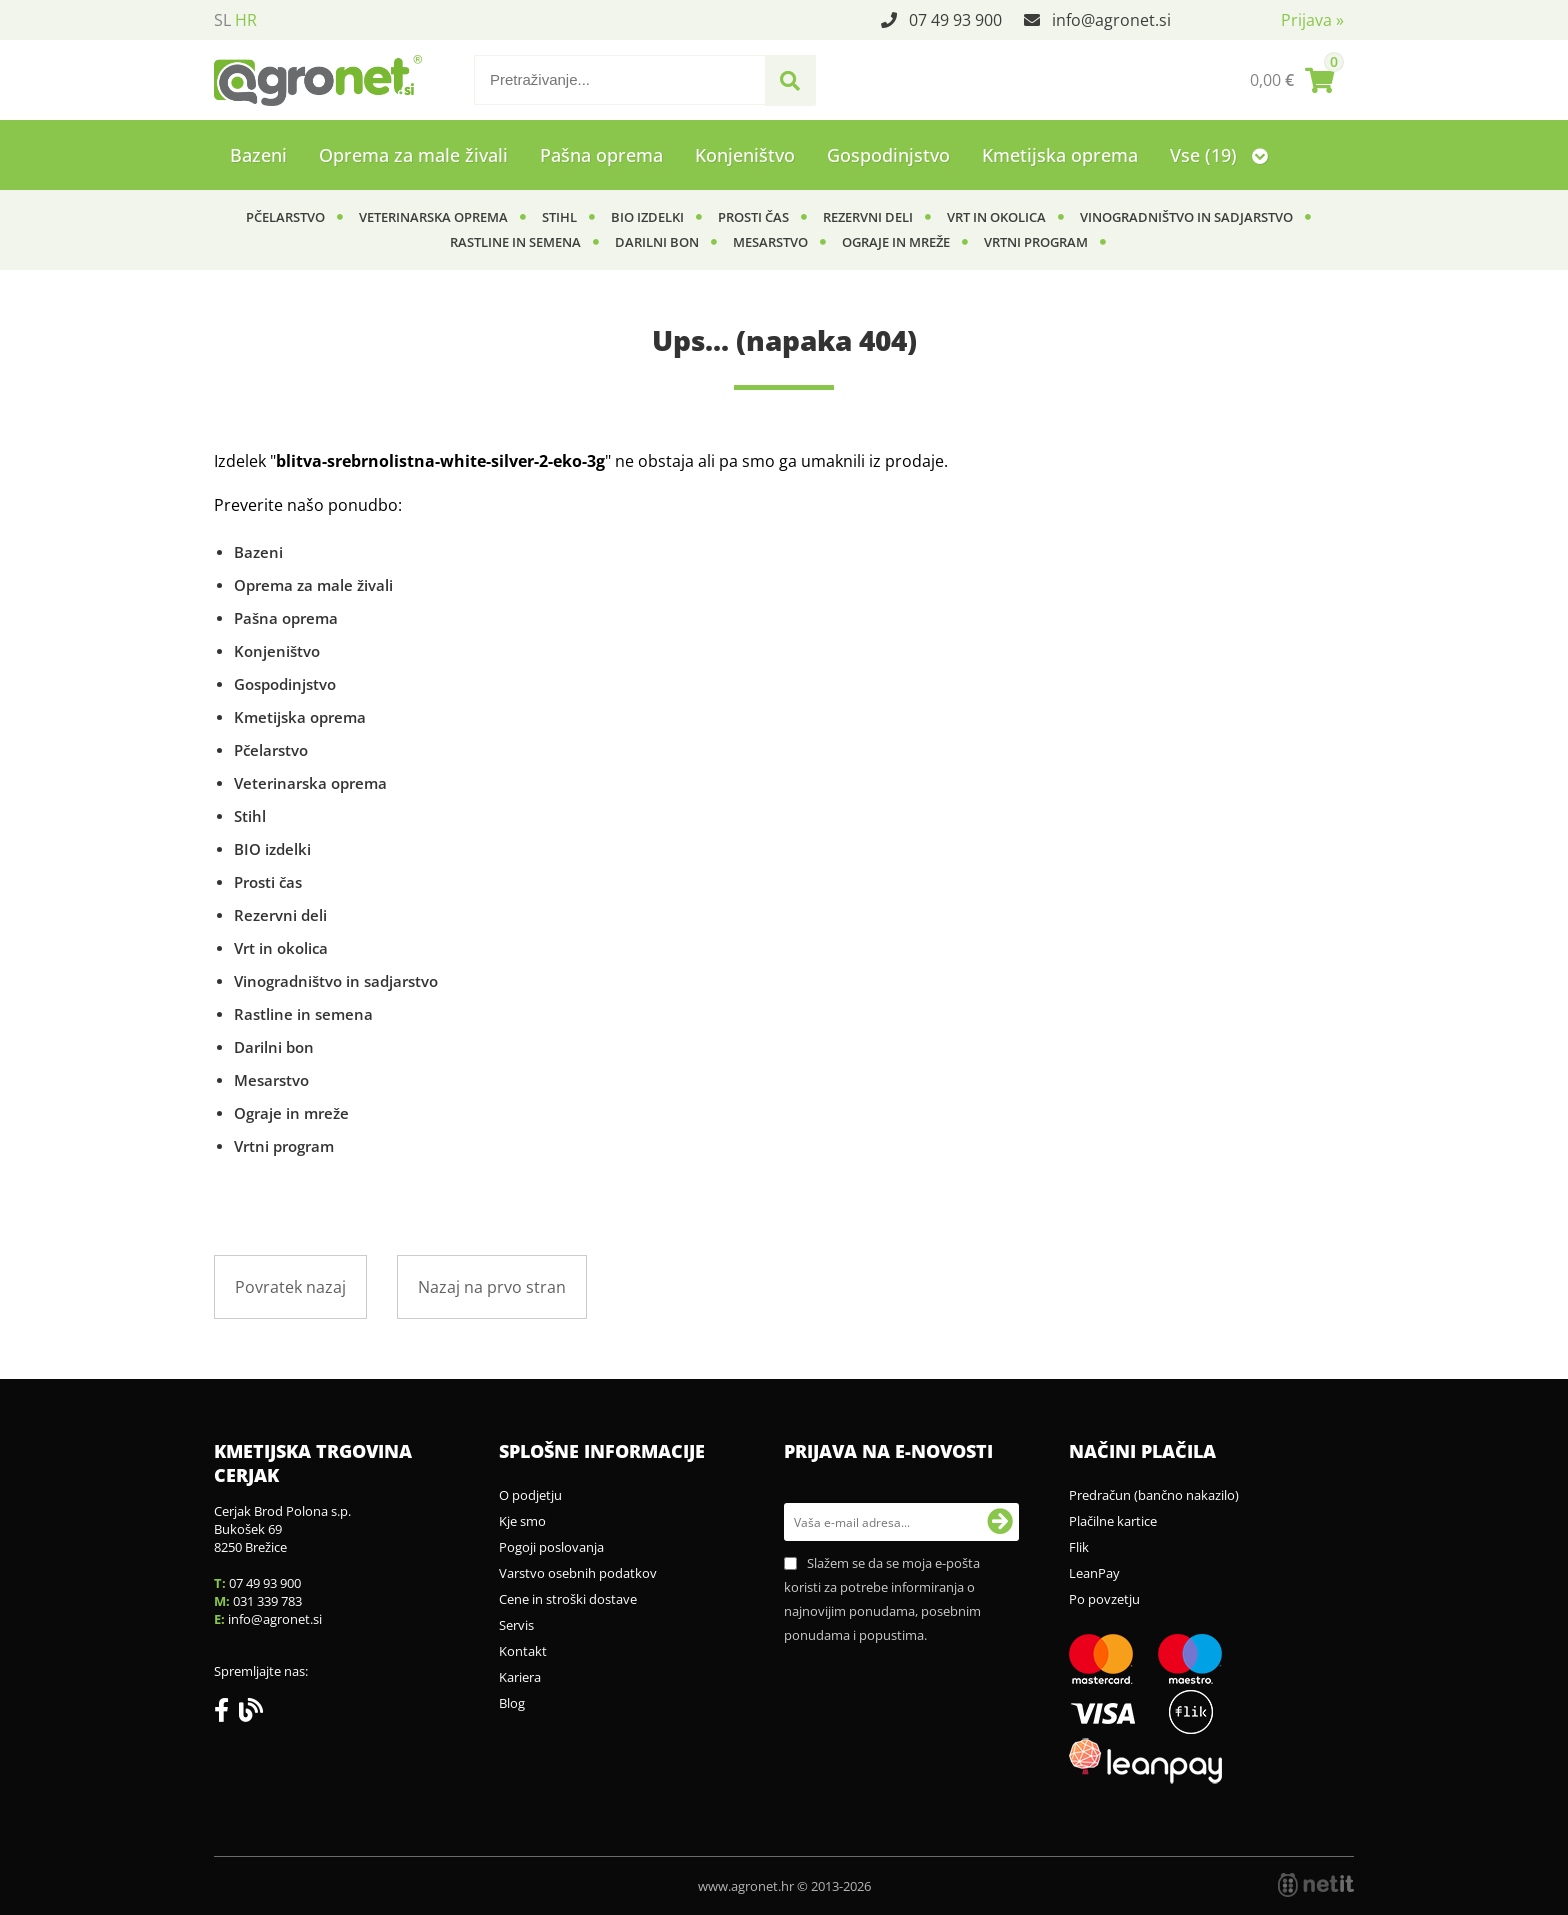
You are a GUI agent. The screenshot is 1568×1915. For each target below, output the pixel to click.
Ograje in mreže (896, 242)
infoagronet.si (1111, 20)
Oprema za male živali (413, 155)
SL (222, 20)
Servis (516, 1625)
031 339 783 (267, 1601)
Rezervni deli (868, 217)
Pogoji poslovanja (551, 1547)
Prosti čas (753, 217)
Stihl (559, 217)
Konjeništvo (745, 155)
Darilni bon (657, 242)
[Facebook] (226, 1714)
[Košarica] (1292, 80)
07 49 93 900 (955, 20)
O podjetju (530, 1495)
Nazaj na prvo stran (492, 1287)
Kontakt (523, 1651)
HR (246, 20)
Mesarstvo (770, 242)
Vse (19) (1219, 155)
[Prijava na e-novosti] (1000, 1522)
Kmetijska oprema (1060, 155)
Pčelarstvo (285, 217)
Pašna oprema (601, 155)
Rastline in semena (515, 242)
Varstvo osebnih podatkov (578, 1573)
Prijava (1312, 20)
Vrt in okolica (996, 217)
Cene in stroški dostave (568, 1599)
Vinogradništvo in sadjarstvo (1186, 217)
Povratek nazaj (290, 1287)
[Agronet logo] (318, 80)
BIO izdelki (647, 217)
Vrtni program (1036, 242)
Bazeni (258, 155)
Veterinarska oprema (433, 217)
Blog (512, 1703)
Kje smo (522, 1521)
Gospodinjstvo (888, 155)
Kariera (520, 1677)
